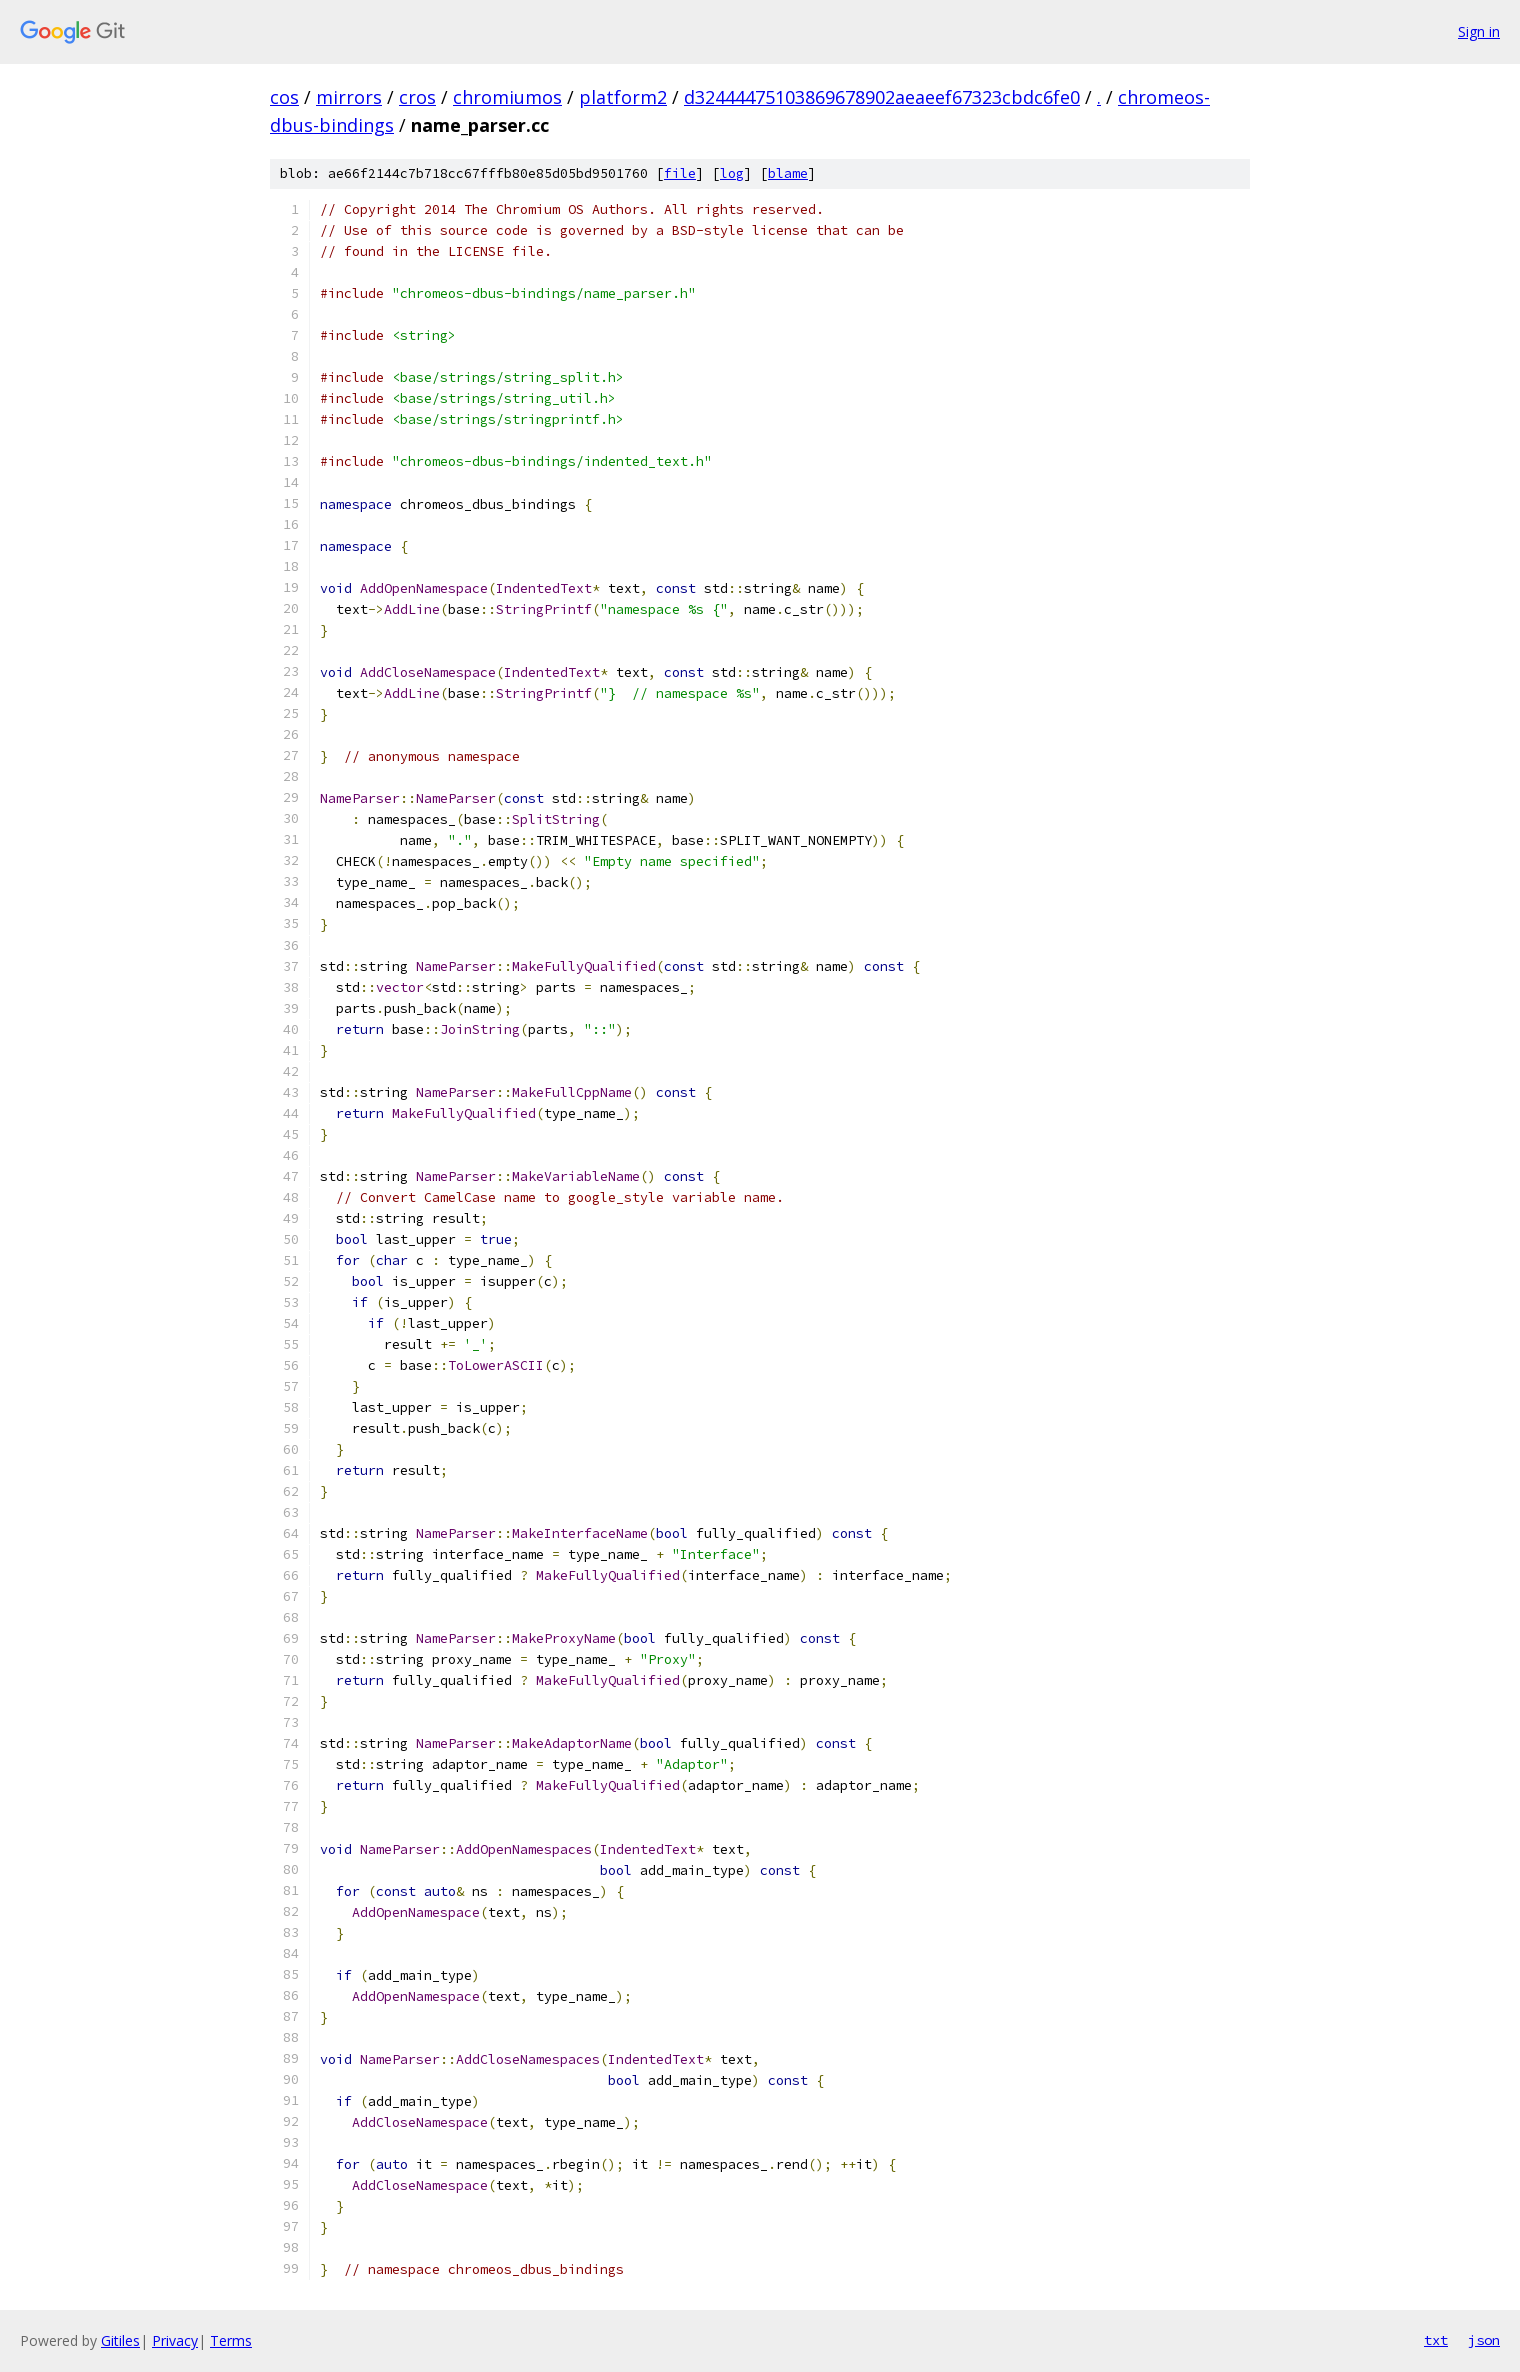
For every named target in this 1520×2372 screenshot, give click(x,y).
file (680, 173)
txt (1436, 2340)
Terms (231, 2340)
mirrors (349, 97)
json (1484, 2340)
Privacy (175, 2340)
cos (284, 97)
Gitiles (120, 2340)
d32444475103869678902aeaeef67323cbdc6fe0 (882, 97)
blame (788, 173)
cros (417, 97)
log (732, 173)
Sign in (1479, 31)
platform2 (623, 97)
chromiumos (507, 97)
